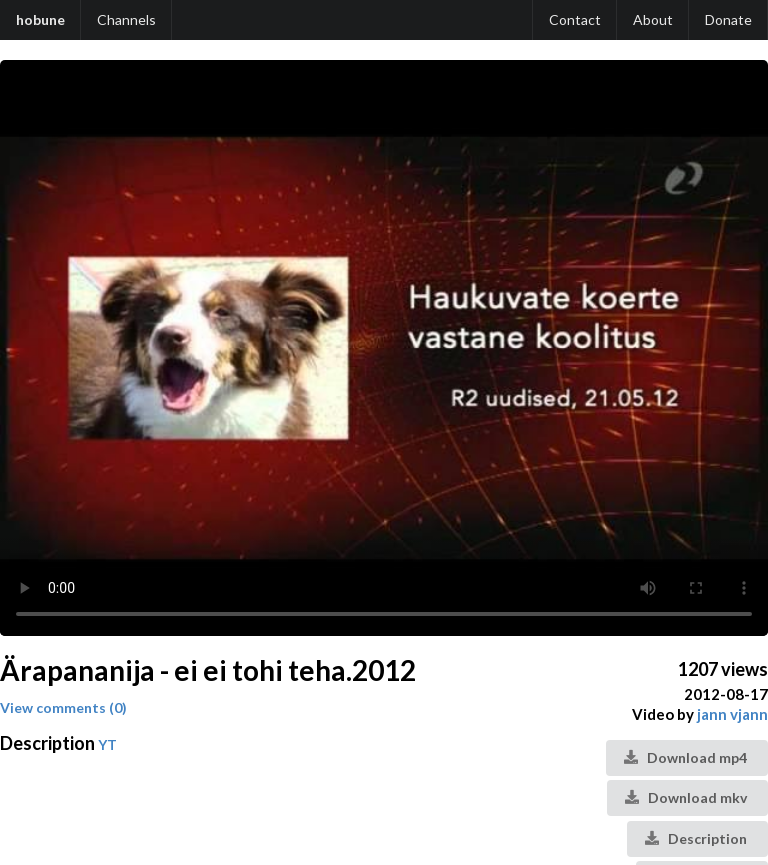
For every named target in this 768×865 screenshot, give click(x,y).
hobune (40, 19)
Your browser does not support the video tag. (384, 348)
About (653, 19)
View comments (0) (63, 707)
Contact (575, 19)
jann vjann (732, 714)
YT (107, 744)
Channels (126, 19)
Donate (728, 19)
